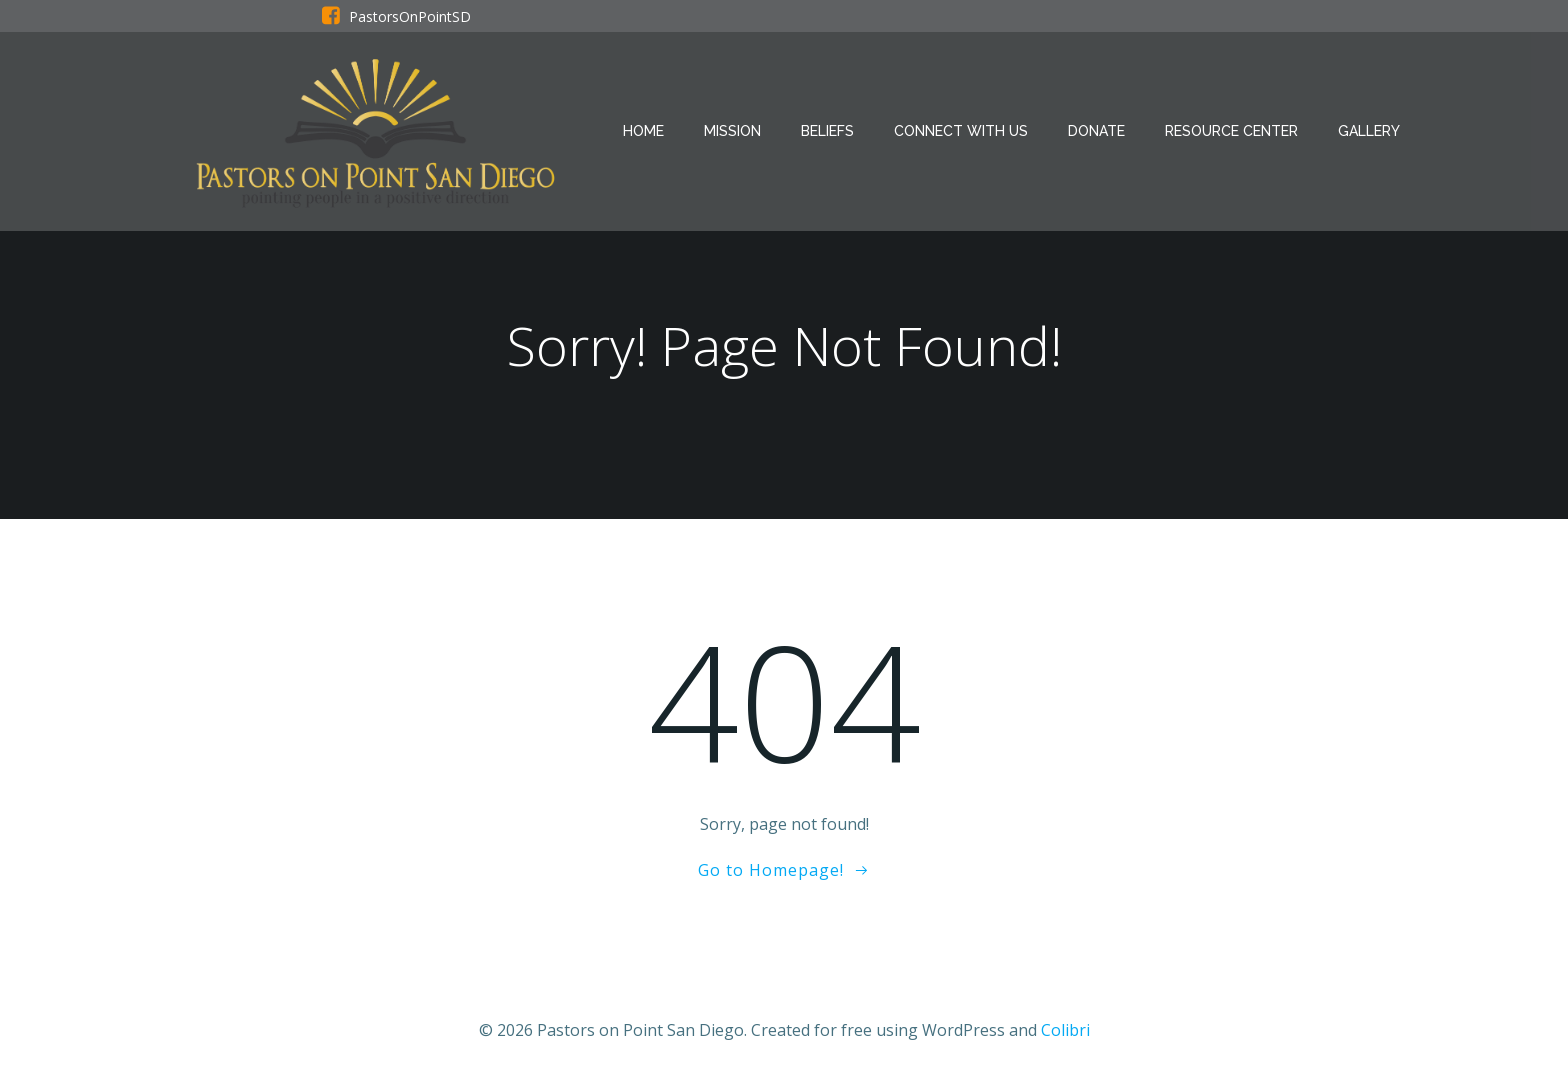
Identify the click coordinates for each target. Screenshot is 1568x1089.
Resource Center (1231, 131)
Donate (1096, 131)
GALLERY (1369, 131)
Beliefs (827, 131)
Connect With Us (961, 131)
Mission (732, 131)
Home (643, 131)
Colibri (1065, 1030)
